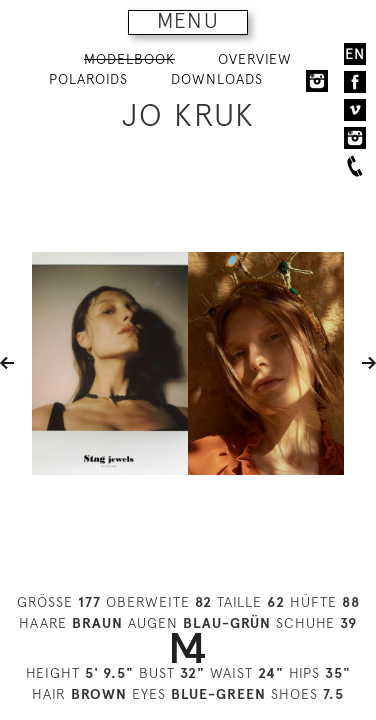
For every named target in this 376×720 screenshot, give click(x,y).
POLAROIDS (88, 79)
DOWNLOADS (217, 79)
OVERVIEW (255, 59)
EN (355, 54)
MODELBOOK (129, 59)
